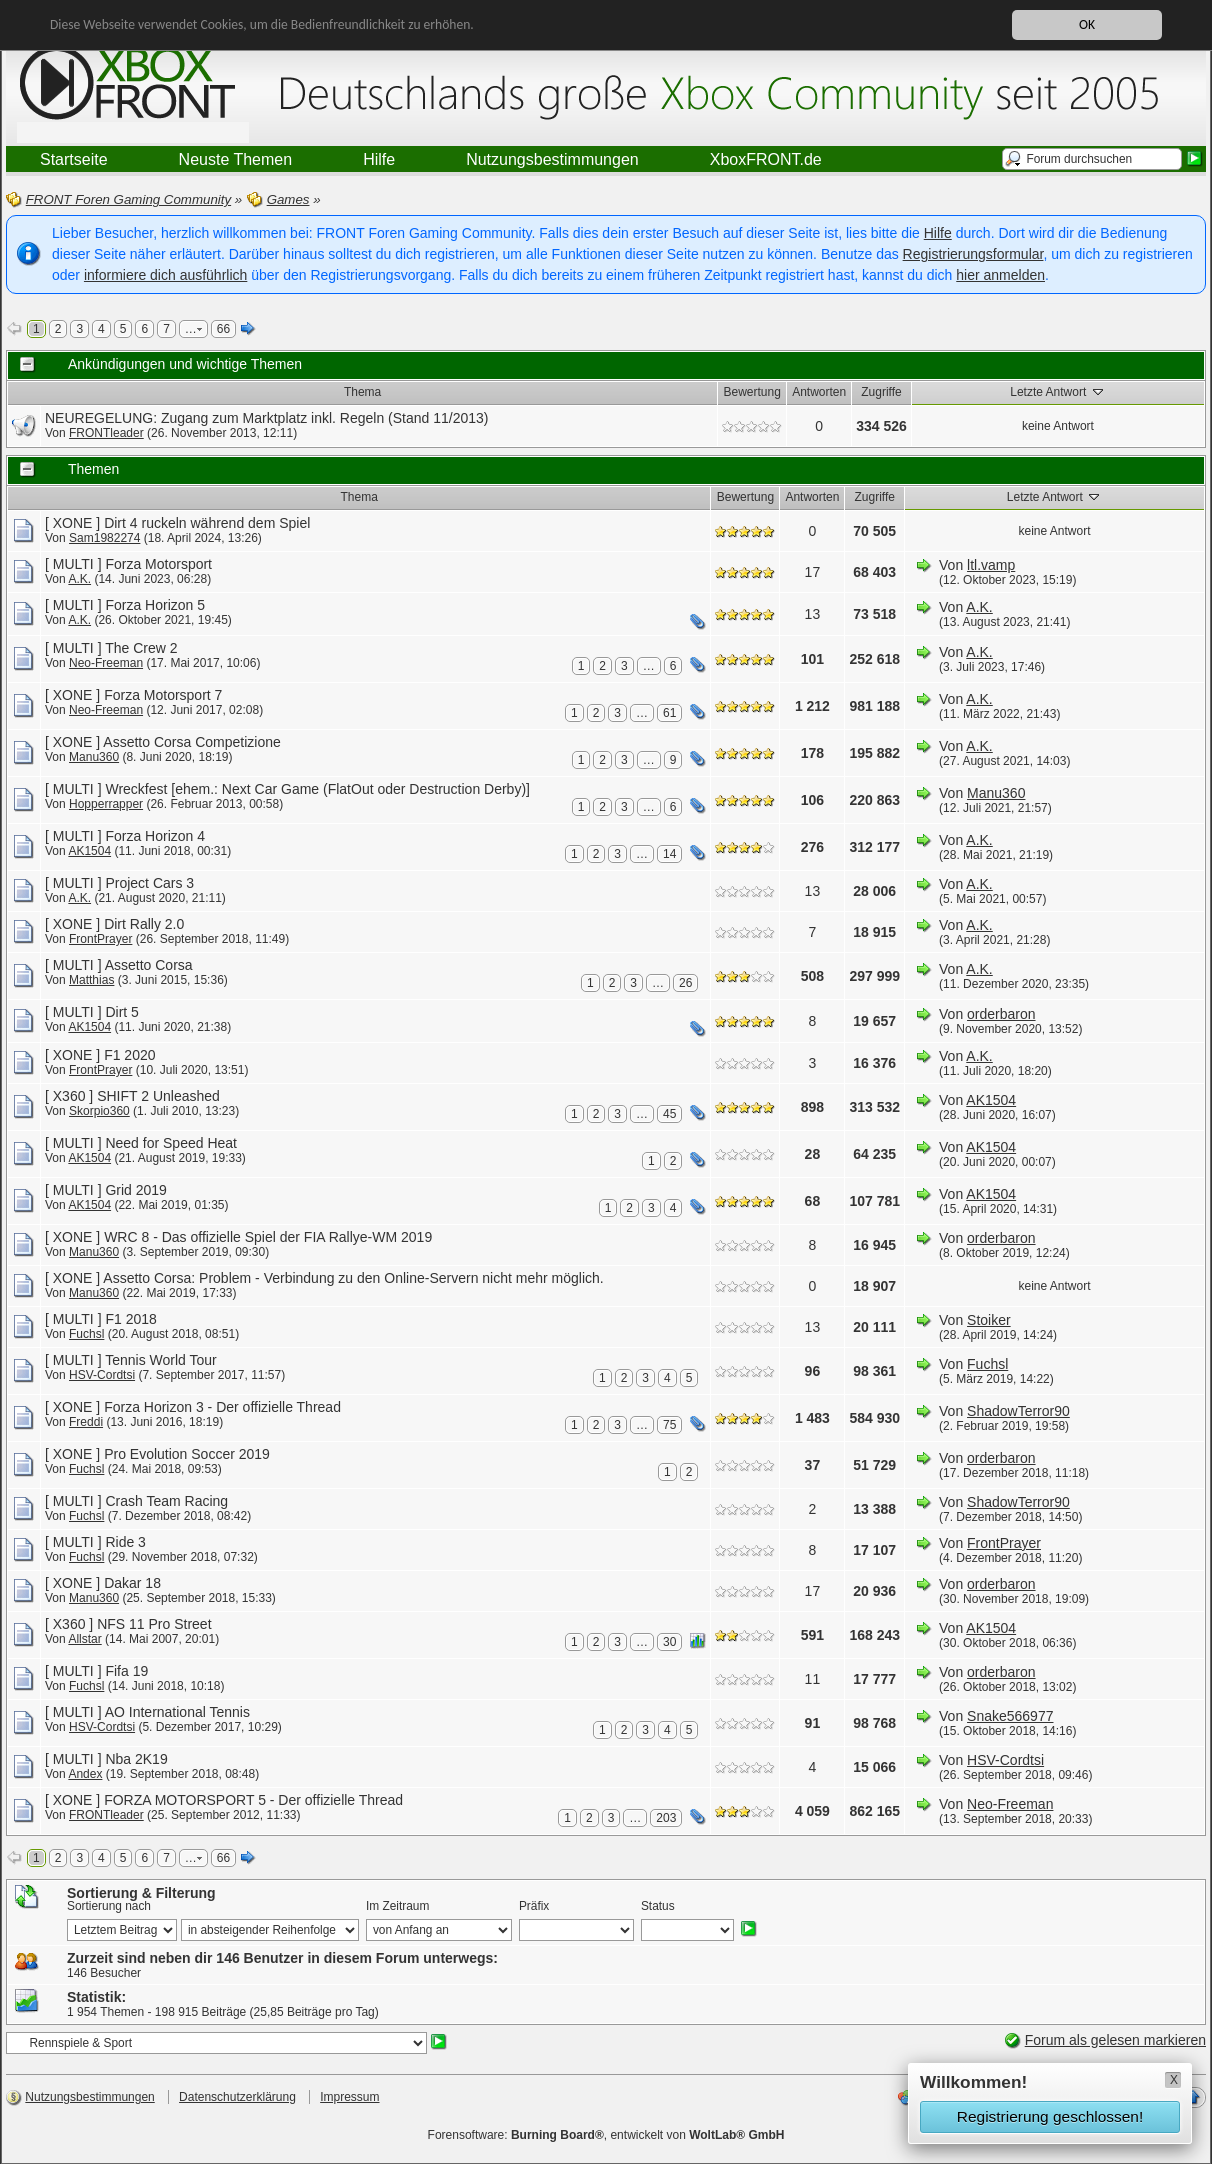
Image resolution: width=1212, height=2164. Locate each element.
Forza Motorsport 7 (163, 695)
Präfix (534, 1906)
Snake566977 (1010, 1716)
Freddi (86, 1422)
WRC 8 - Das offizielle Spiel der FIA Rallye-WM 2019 (268, 1237)
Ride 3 (125, 1542)
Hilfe (938, 233)
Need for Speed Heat (171, 1143)
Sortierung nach (109, 1906)
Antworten (819, 392)
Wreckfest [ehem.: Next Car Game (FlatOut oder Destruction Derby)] (317, 789)
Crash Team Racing (166, 1501)
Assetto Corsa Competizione (191, 742)
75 (669, 1425)
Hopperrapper (106, 804)
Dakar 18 (132, 1583)
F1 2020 (129, 1055)
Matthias (91, 980)
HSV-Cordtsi (102, 1375)
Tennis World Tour (161, 1360)
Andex (85, 1774)
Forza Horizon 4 (155, 836)
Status (658, 1906)
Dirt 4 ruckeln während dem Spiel (207, 523)
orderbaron (1001, 1014)
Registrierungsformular (973, 254)
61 (669, 713)
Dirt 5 (121, 1012)
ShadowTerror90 (1018, 1411)
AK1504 (89, 851)
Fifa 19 (126, 1671)
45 (669, 1114)
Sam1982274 (104, 538)
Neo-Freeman (106, 663)
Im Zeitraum (397, 1906)
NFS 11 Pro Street (154, 1624)
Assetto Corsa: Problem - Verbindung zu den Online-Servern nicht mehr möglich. (353, 1278)
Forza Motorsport (158, 564)
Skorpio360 (99, 1111)
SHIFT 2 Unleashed (158, 1096)
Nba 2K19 (136, 1759)
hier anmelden (1000, 275)
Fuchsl (86, 1334)
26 (685, 983)
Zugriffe (881, 392)
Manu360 (94, 757)
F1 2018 (130, 1319)
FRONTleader (106, 433)
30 (669, 1642)
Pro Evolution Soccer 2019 (187, 1454)
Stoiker (989, 1320)
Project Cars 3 (149, 883)
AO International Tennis (177, 1712)
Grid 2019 (135, 1190)
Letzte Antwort (1057, 391)
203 (666, 1818)
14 (669, 854)
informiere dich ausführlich (165, 275)
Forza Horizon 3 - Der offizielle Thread (222, 1407)
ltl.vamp (991, 565)
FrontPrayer (100, 939)
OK (1087, 24)
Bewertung (752, 392)
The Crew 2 (141, 648)
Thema (362, 392)
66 (223, 329)
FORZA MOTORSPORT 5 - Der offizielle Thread (253, 1800)
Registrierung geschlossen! (1050, 2116)
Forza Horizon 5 (155, 605)
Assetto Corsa (149, 965)
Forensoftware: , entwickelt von (606, 2135)
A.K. (79, 579)
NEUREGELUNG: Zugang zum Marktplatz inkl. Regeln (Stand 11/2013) (267, 418)
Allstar (84, 1639)
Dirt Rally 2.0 (144, 924)
